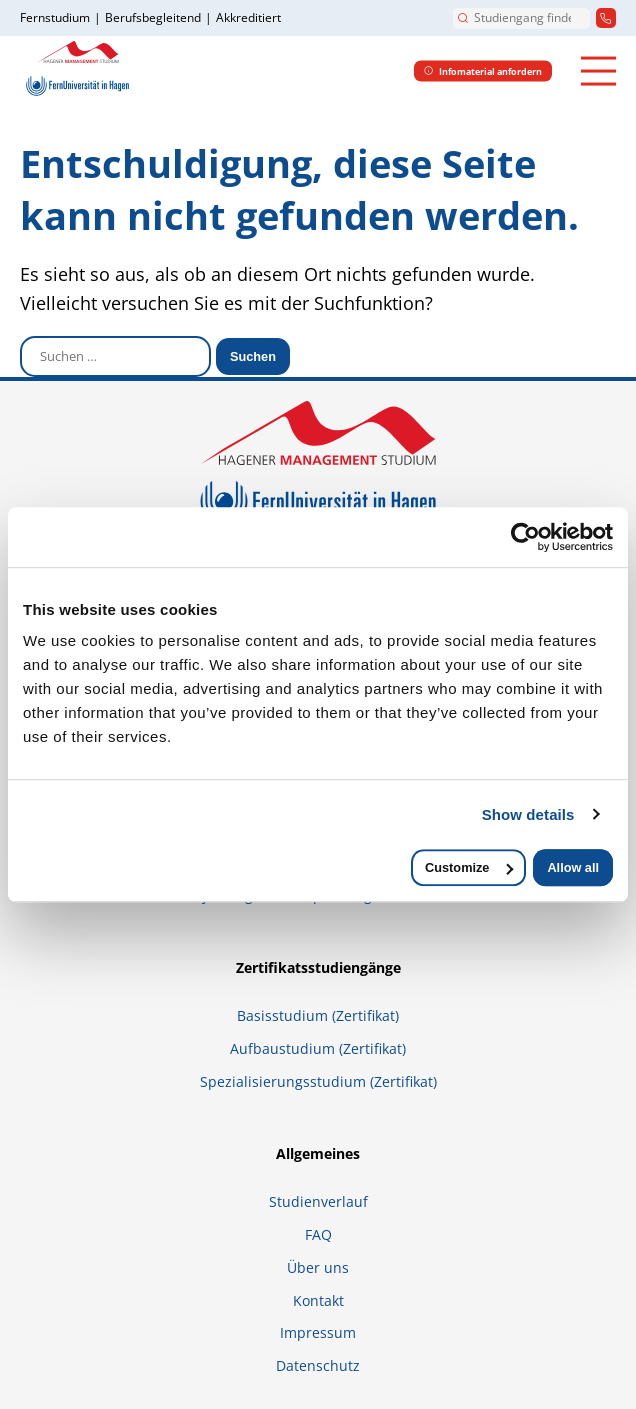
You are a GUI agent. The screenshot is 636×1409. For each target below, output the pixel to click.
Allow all (573, 867)
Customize (469, 867)
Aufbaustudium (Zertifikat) (318, 1048)
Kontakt (318, 1300)
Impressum (318, 1332)
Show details (528, 814)
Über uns (318, 1267)
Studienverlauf (318, 1201)
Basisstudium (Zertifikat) (318, 1015)
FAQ (318, 1234)
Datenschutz (318, 1365)
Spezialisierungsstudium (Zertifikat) (318, 1081)
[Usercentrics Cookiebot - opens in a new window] (525, 537)
